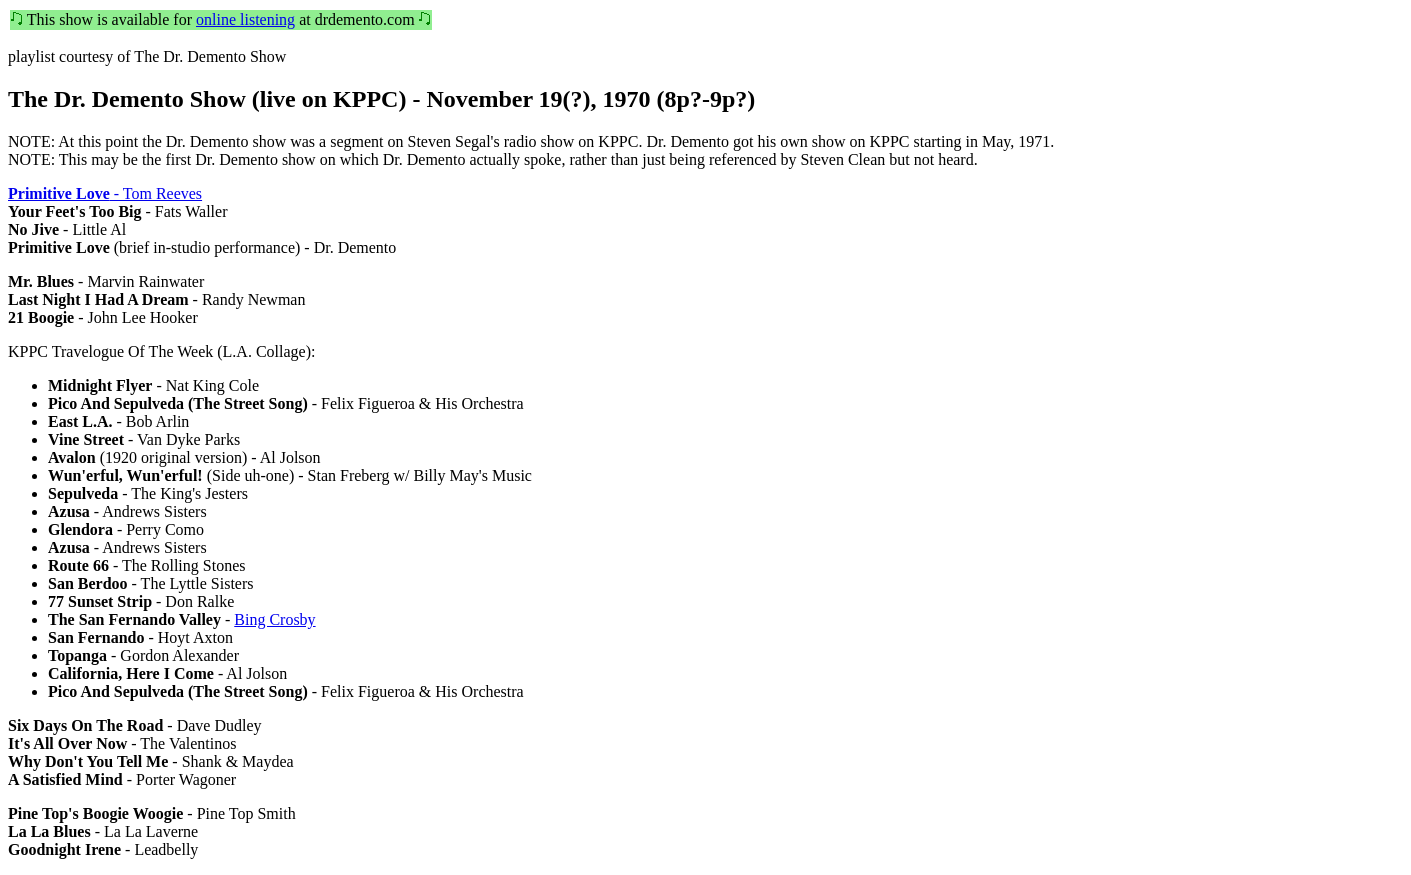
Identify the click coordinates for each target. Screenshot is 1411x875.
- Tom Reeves (105, 193)
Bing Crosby (274, 619)
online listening (245, 19)
